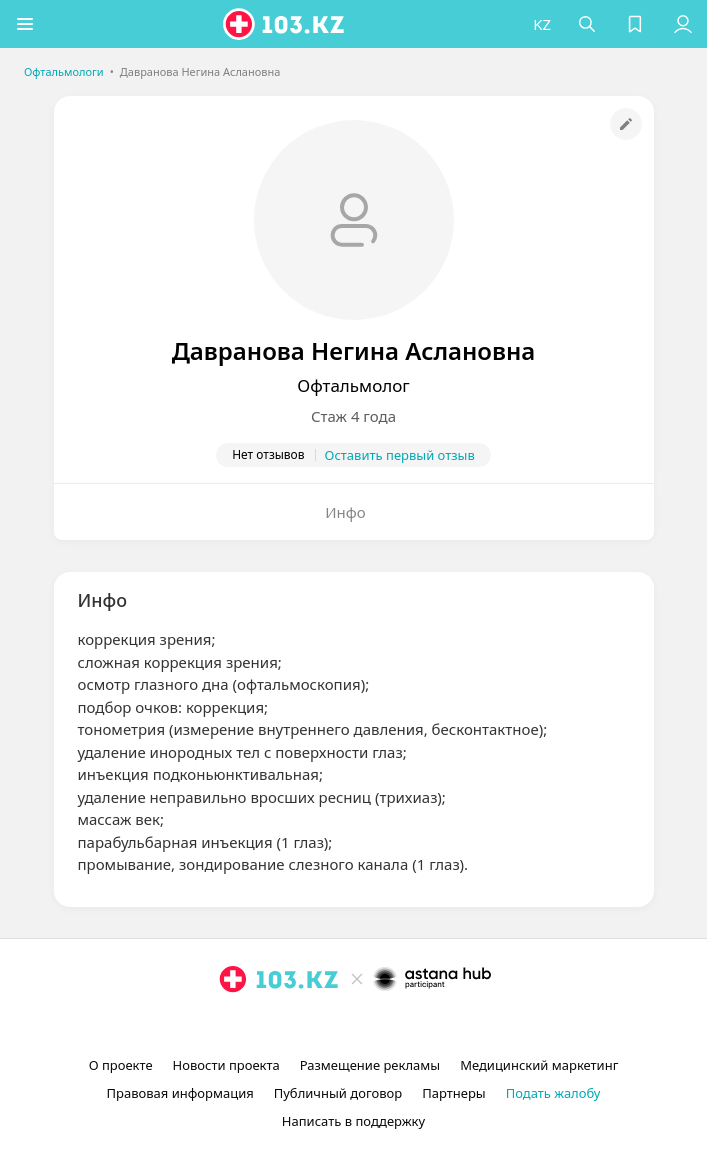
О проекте (121, 1065)
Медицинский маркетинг (539, 1065)
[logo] (285, 24)
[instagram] (324, 1025)
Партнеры (454, 1093)
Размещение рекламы (370, 1065)
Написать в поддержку (353, 1121)
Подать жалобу (553, 1093)
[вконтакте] (388, 1025)
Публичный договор (338, 1093)
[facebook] (356, 1025)
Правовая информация (180, 1093)
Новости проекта (226, 1065)
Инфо (345, 512)
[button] (25, 24)
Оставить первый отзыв (400, 455)
